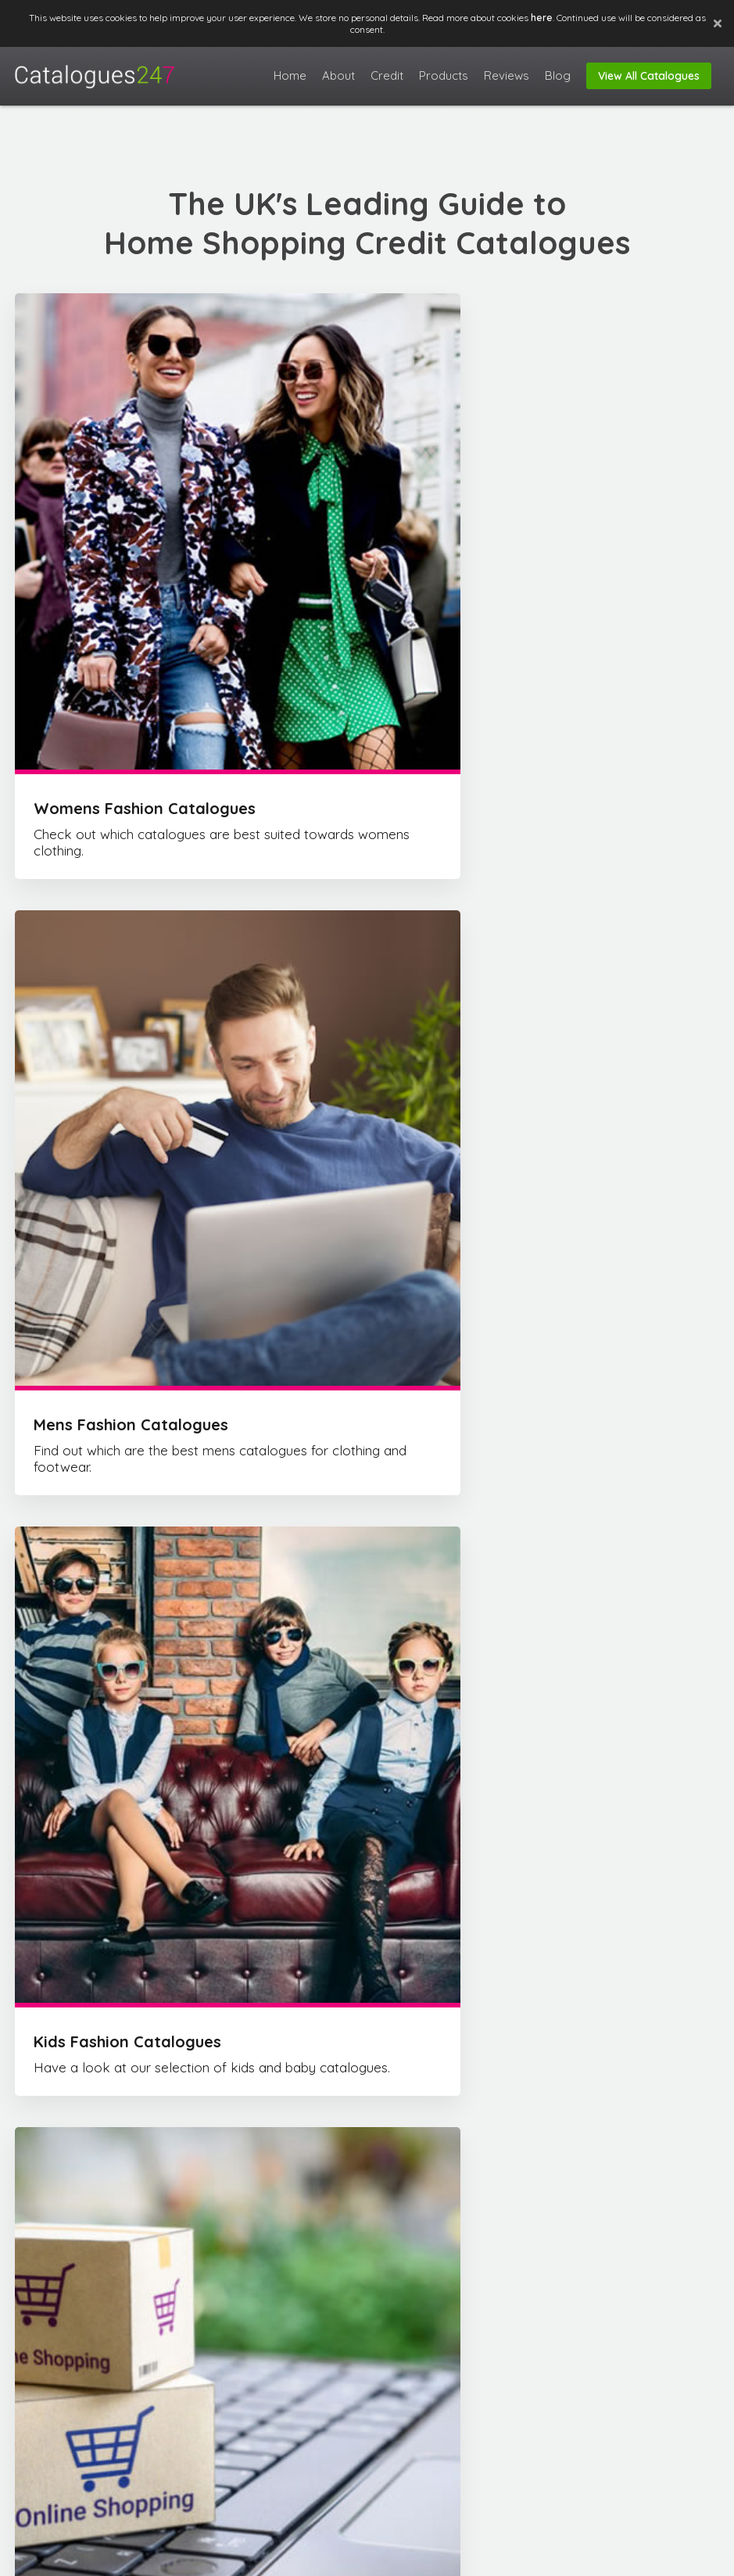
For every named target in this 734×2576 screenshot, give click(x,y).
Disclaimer (627, 2554)
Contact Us (589, 2380)
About (535, 2554)
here (542, 17)
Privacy (686, 2554)
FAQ (576, 2554)
